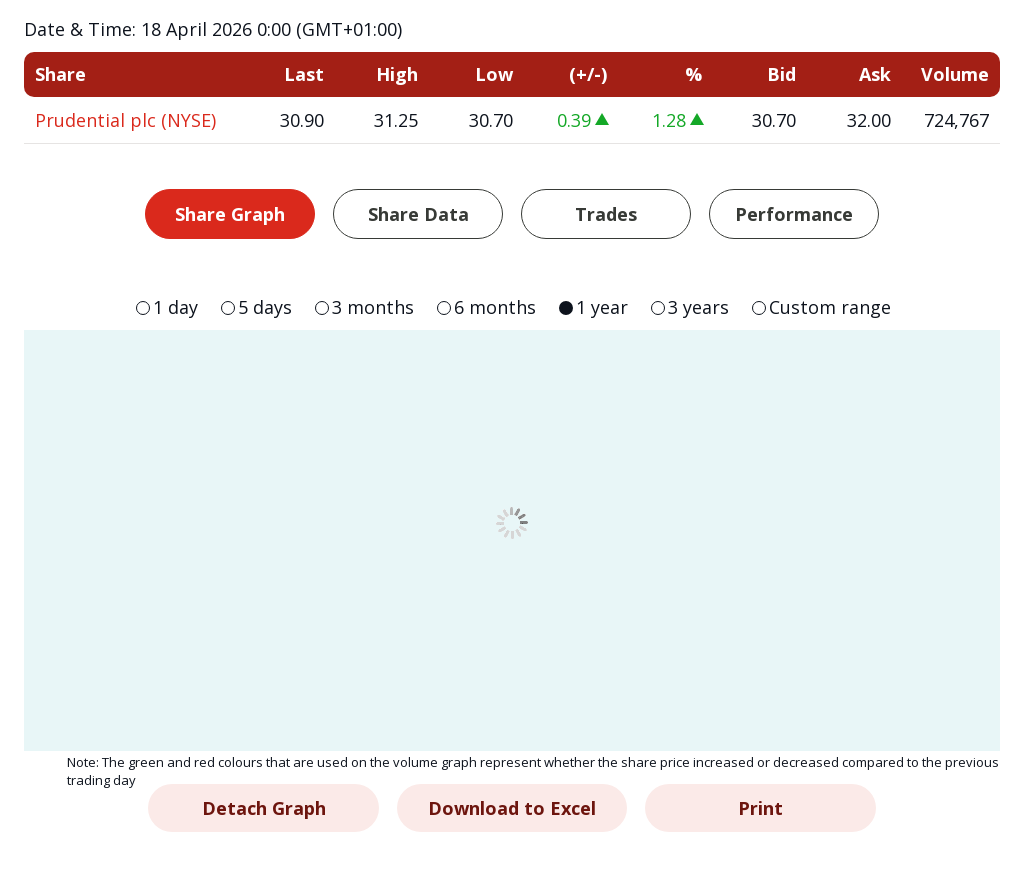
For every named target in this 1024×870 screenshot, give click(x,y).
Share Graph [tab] (230, 214)
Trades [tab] (606, 214)
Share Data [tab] (418, 214)
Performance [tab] (794, 214)
